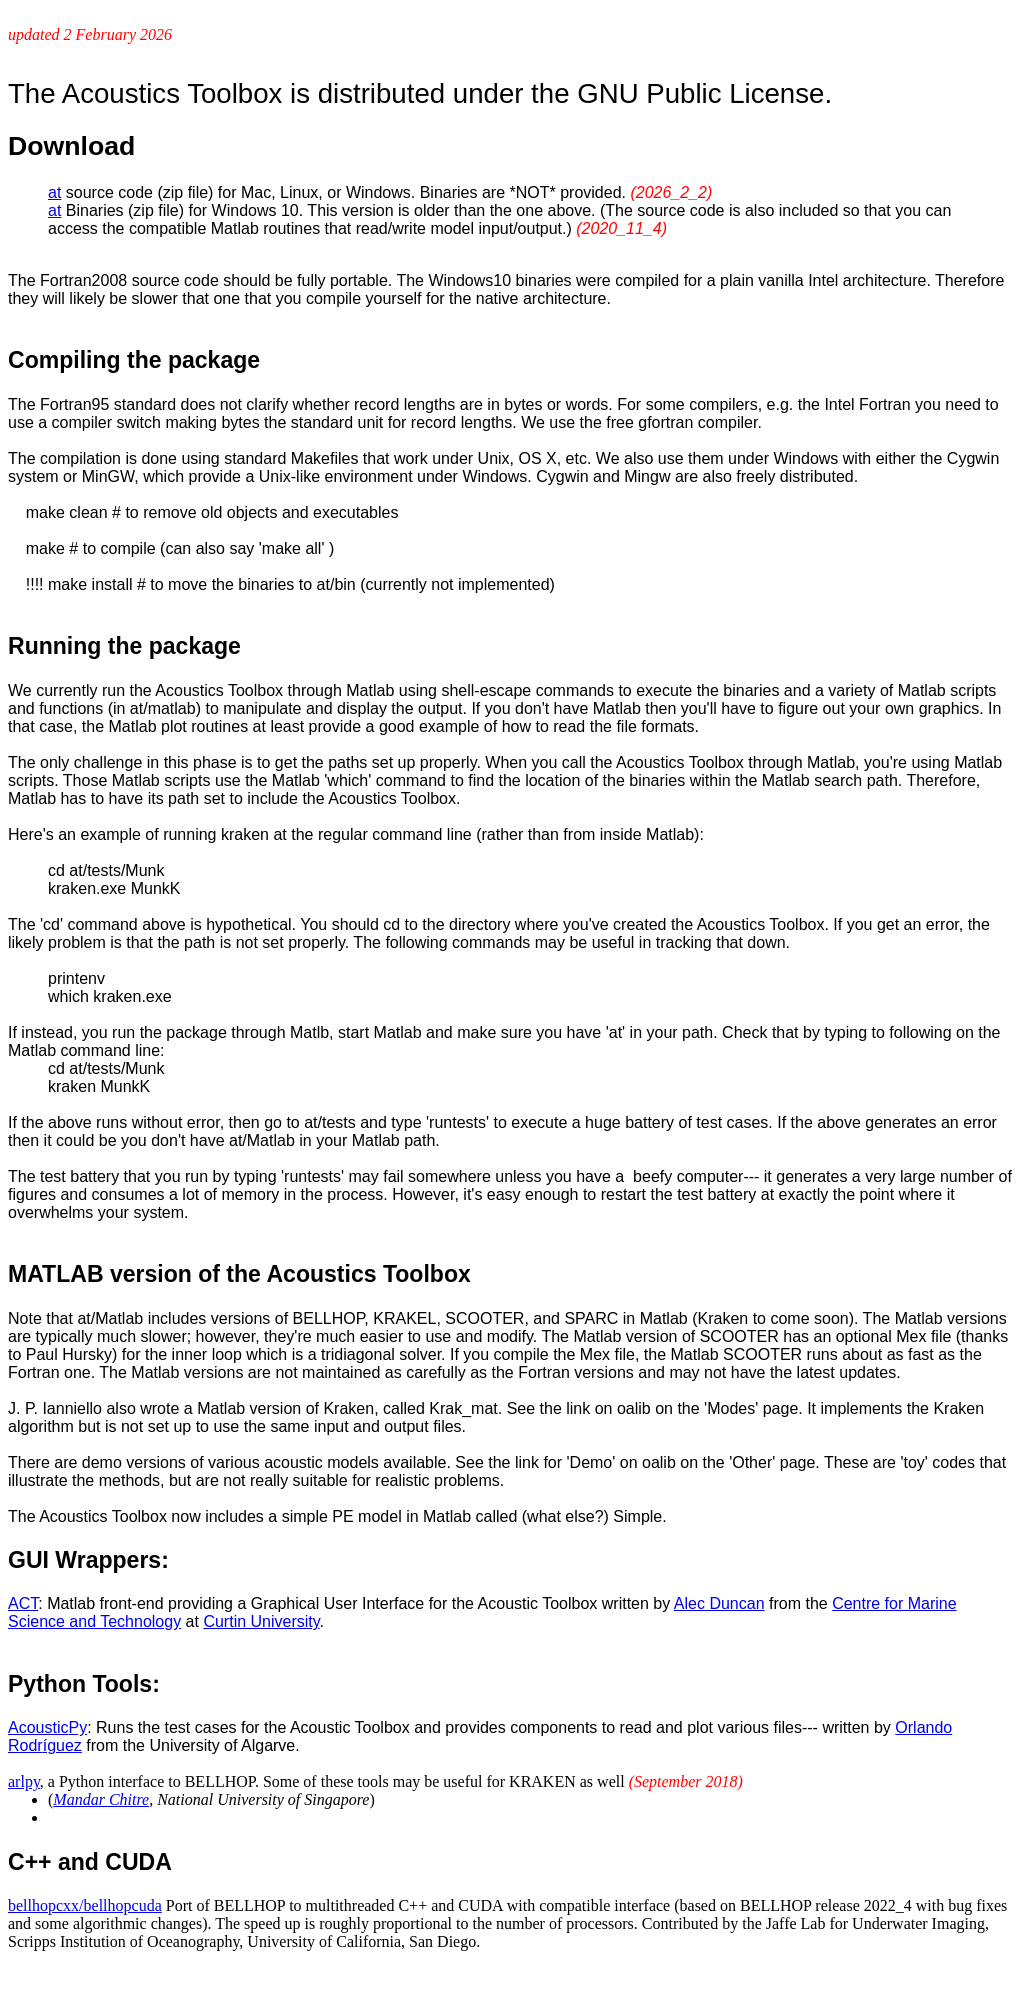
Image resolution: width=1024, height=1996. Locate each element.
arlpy (24, 1781)
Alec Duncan (719, 1603)
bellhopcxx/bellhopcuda (85, 1905)
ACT (23, 1603)
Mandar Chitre (101, 1799)
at (54, 192)
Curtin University (261, 1621)
